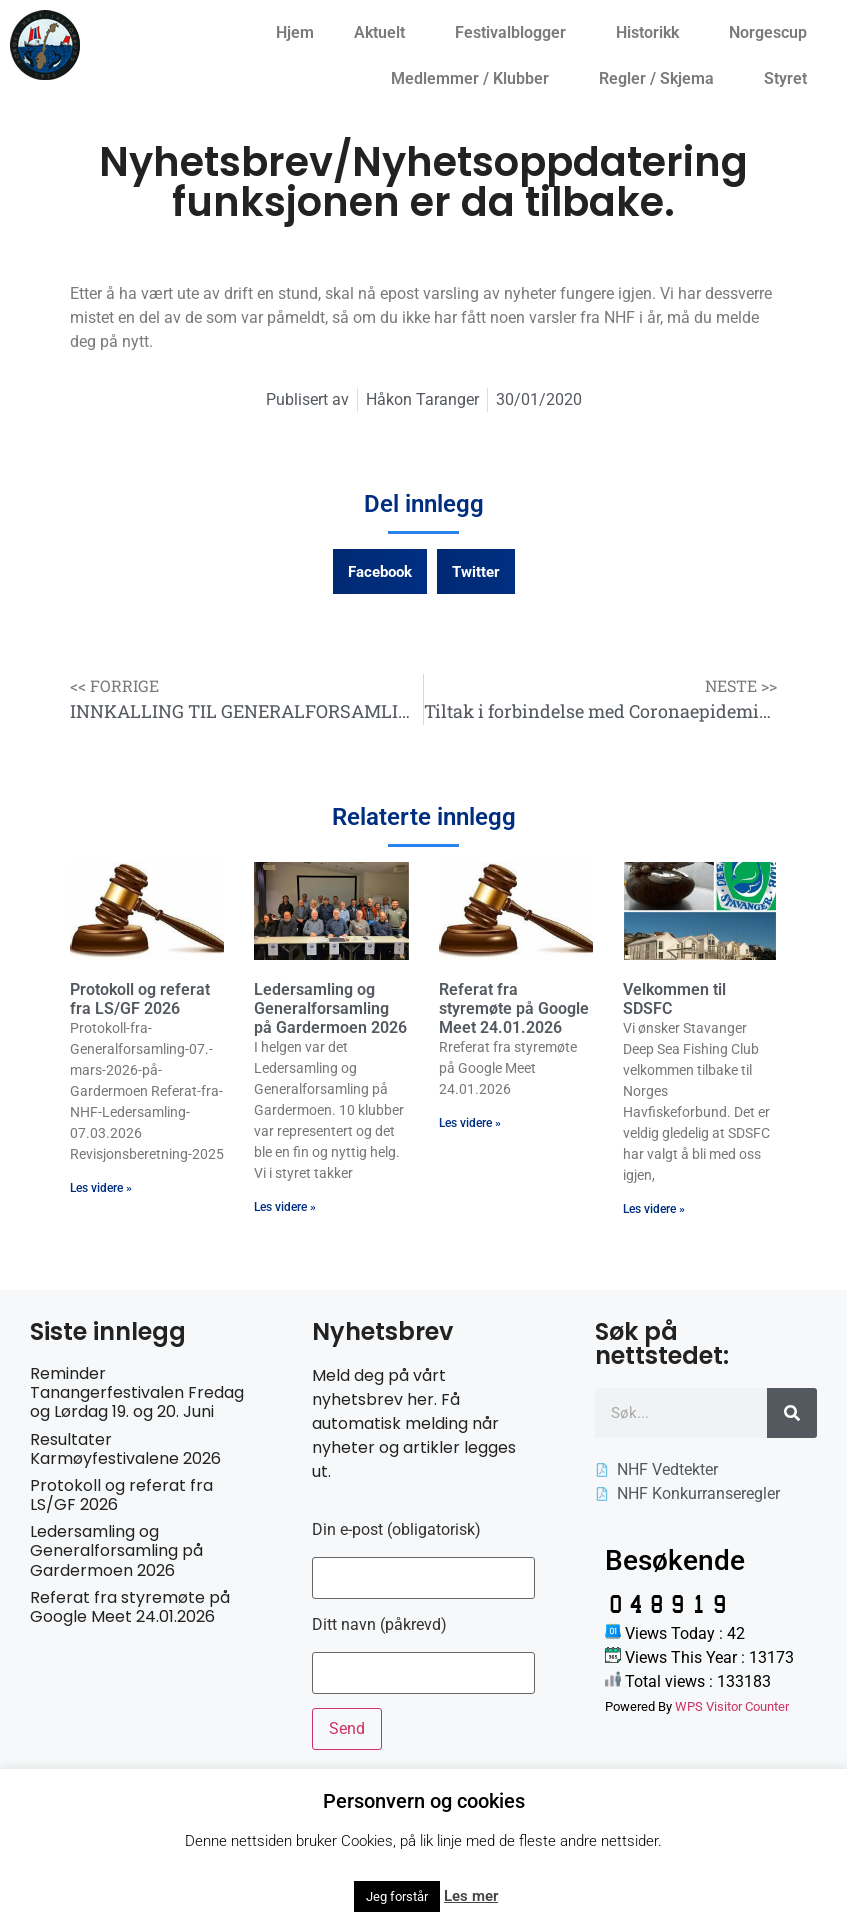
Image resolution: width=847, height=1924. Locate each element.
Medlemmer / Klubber (475, 79)
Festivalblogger (515, 33)
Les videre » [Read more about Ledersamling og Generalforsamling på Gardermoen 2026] (285, 1207)
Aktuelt (384, 33)
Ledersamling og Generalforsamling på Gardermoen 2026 (330, 1008)
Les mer (471, 1896)
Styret (790, 79)
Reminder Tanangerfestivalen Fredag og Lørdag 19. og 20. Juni (137, 1392)
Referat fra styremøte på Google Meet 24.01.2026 (514, 1008)
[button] (380, 571)
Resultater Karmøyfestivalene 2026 (125, 1449)
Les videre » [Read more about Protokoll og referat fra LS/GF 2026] (101, 1188)
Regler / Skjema (661, 79)
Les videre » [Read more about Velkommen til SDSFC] (654, 1209)
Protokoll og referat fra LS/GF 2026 (140, 999)
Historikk (652, 33)
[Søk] (792, 1413)
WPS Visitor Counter (732, 1706)
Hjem (295, 32)
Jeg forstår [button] (397, 1896)
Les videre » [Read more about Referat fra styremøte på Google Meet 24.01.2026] (470, 1123)
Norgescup (773, 33)
